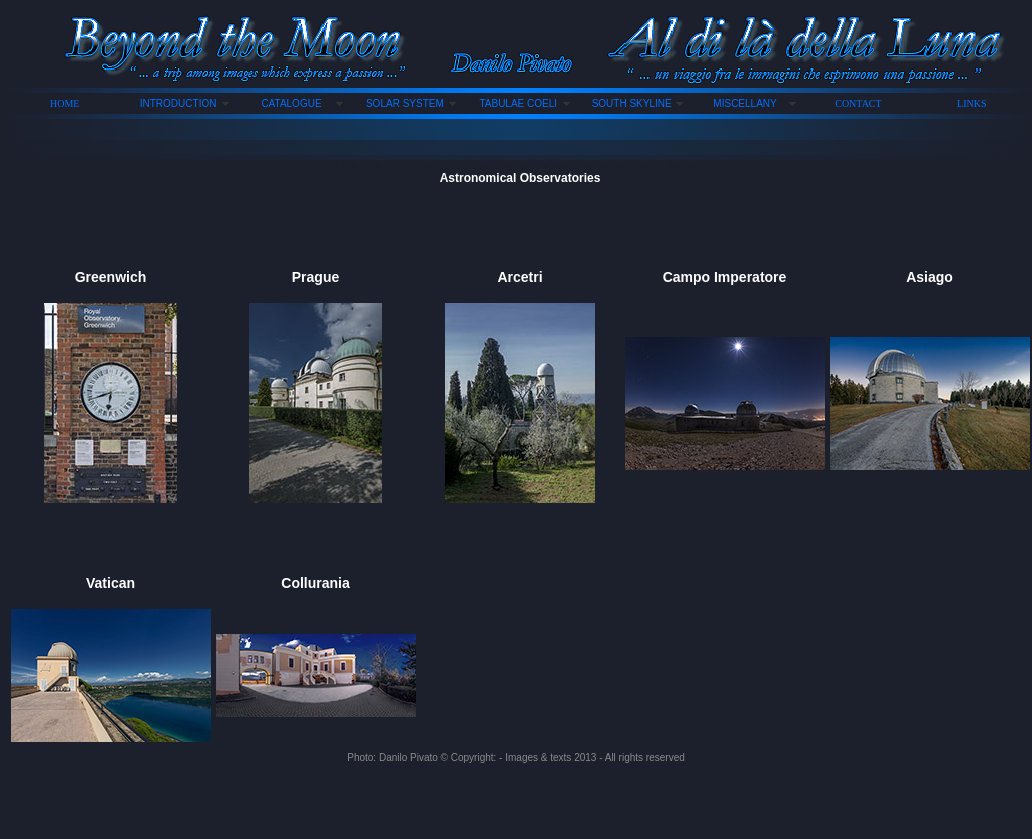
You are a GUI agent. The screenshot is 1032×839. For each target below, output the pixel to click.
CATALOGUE (291, 103)
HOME (64, 103)
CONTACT (858, 103)
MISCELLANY (744, 103)
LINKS (971, 103)
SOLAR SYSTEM (405, 103)
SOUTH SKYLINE (632, 103)
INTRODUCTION (178, 103)
